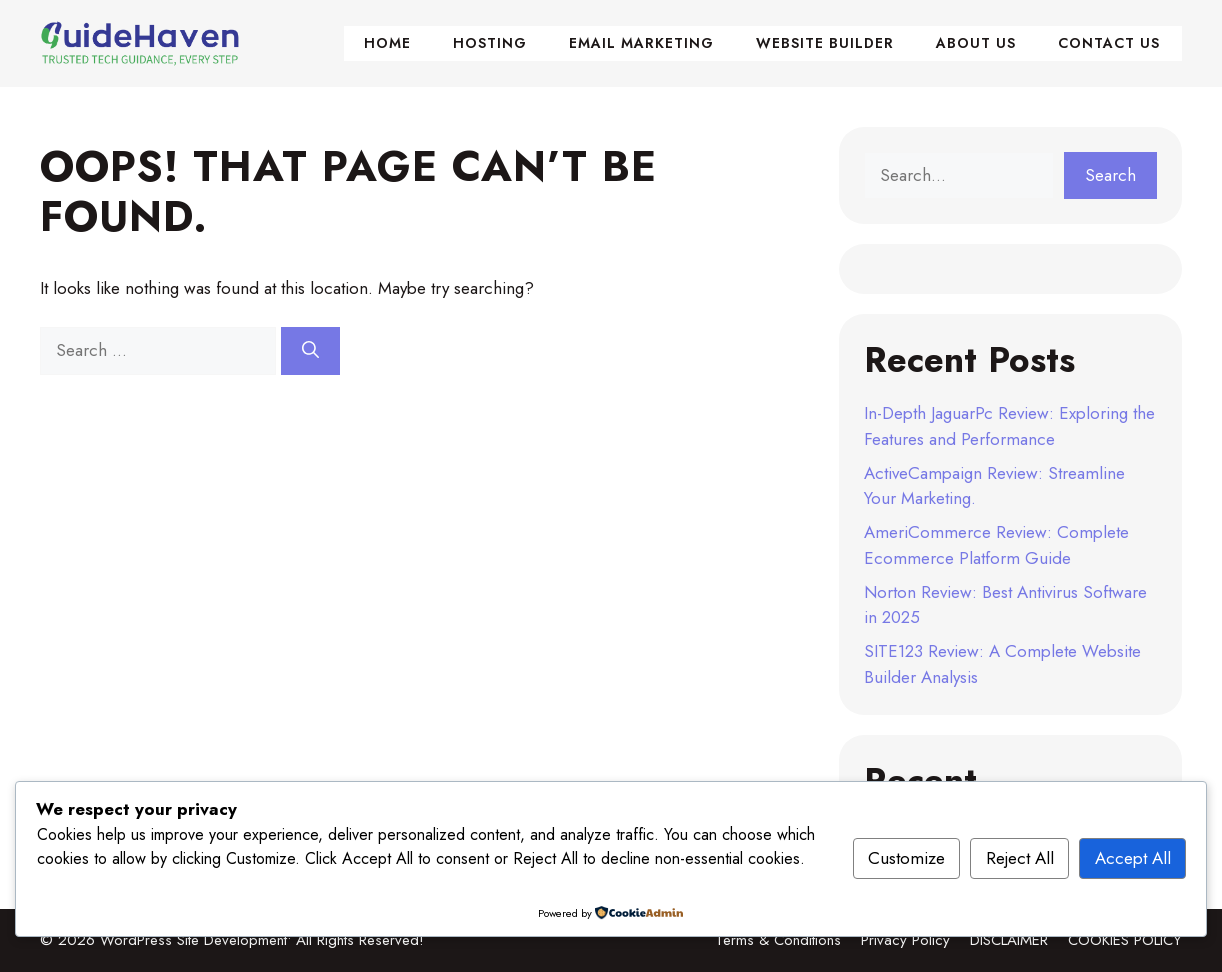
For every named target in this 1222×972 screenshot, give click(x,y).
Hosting (490, 43)
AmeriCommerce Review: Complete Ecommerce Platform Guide (996, 545)
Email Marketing (641, 43)
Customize (906, 858)
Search (1110, 175)
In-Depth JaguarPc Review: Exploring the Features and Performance (1009, 426)
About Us (976, 43)
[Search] (310, 351)
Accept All (1133, 858)
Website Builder (825, 43)
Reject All (1020, 858)
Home (387, 43)
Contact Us (1109, 43)
